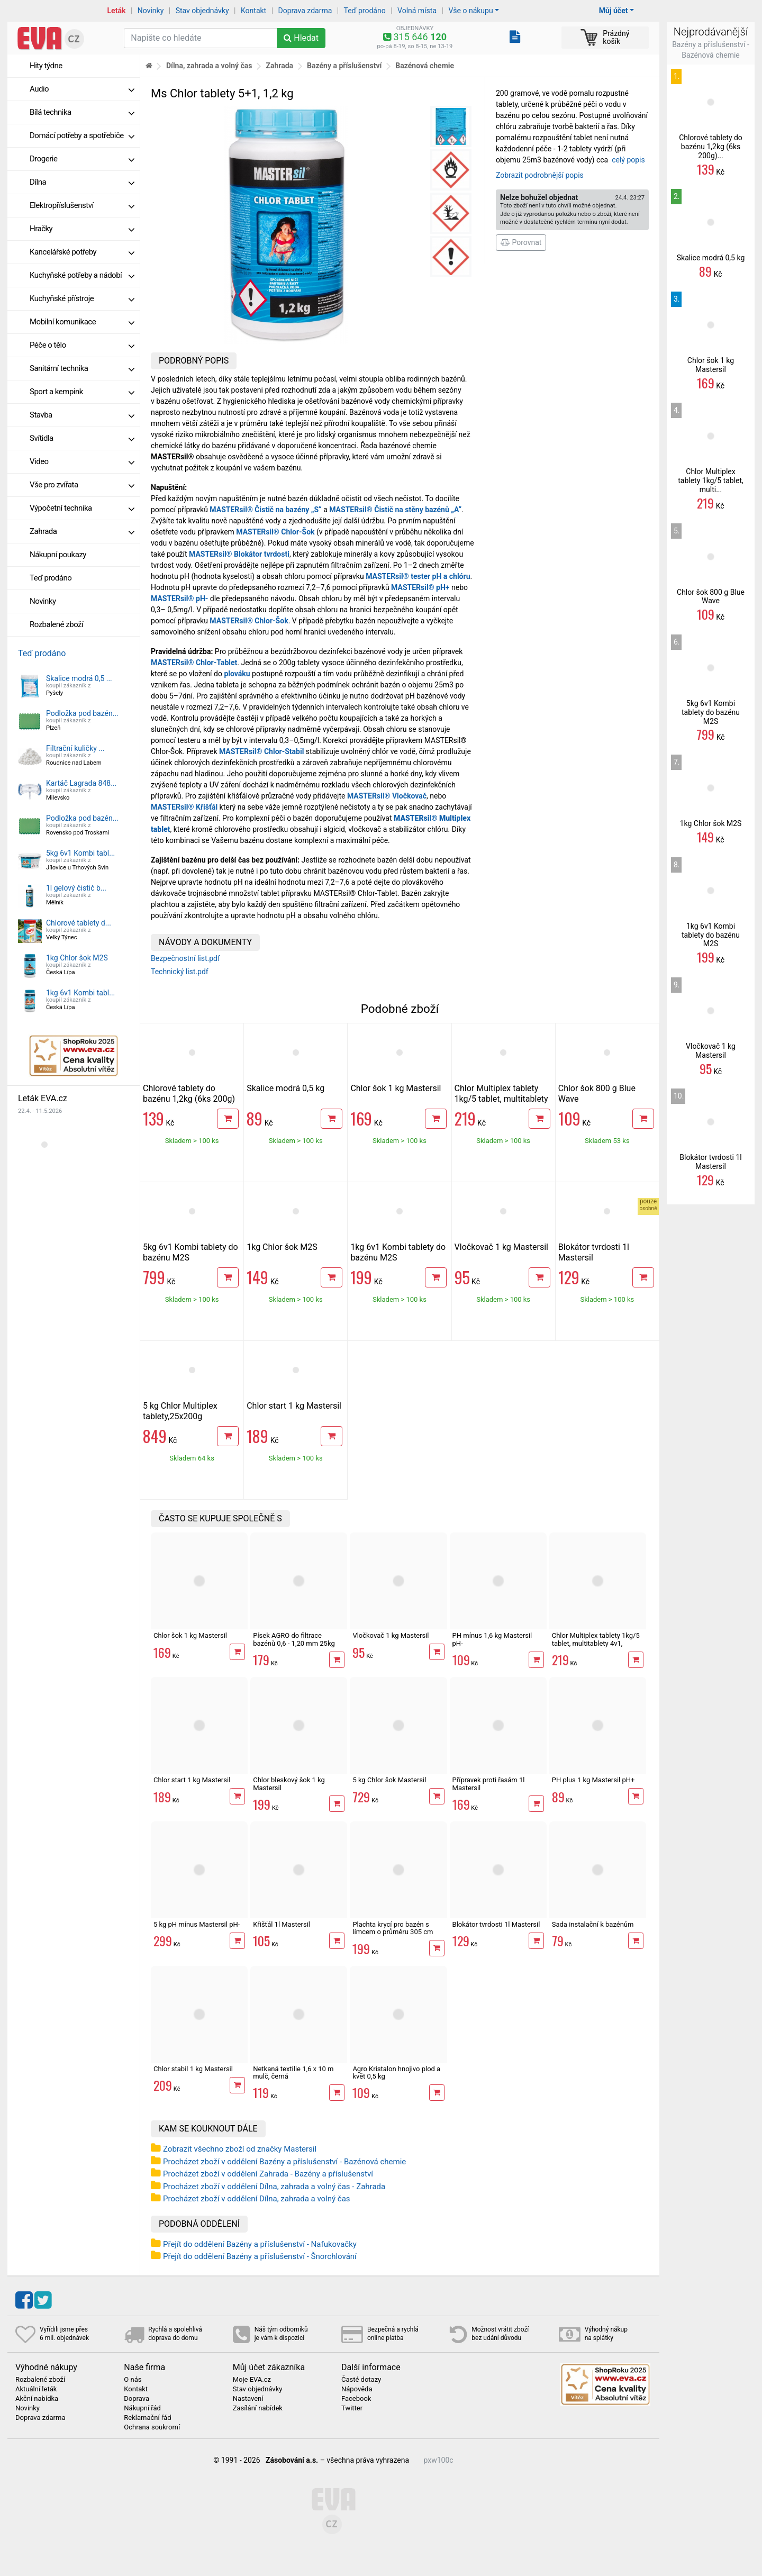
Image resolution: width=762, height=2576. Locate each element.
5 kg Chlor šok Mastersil (389, 1780)
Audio (82, 89)
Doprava (136, 2398)
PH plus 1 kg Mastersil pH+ (593, 1780)
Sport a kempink (82, 391)
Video (82, 461)
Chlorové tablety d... (78, 923)
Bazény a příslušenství (344, 65)
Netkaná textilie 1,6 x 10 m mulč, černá (293, 2072)
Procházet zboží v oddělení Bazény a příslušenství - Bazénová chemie (284, 2161)
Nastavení (248, 2398)
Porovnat (521, 242)
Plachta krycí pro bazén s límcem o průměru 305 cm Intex (392, 1932)
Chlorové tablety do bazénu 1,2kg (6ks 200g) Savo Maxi (189, 1098)
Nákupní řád (142, 2408)
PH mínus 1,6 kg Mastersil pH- (492, 1639)
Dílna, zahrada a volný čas (209, 65)
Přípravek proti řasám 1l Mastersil (488, 1783)
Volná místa (417, 10)
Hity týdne (46, 65)
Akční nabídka (36, 2398)
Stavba (82, 415)
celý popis (628, 160)
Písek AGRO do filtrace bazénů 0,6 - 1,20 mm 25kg (294, 1639)
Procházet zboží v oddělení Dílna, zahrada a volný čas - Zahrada (274, 2186)
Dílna (82, 182)
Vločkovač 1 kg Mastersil (501, 1247)
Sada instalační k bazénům (593, 1924)
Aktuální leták (36, 2389)
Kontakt (253, 10)
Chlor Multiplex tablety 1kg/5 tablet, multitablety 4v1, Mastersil (501, 1098)
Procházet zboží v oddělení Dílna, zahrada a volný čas (256, 2198)
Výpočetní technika (82, 508)
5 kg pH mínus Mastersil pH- (196, 1924)
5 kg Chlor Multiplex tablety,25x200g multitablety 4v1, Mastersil (180, 1422)
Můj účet (613, 10)
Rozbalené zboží (56, 624)
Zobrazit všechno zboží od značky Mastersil (239, 2149)
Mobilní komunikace (82, 321)
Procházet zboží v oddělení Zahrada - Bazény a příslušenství (268, 2174)
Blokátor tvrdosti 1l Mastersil (496, 1924)
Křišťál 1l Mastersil (281, 1924)
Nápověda (356, 2389)
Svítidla (82, 438)
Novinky (151, 10)
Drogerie (82, 158)
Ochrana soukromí (152, 2427)
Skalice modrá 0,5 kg (285, 1088)
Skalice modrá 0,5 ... (79, 678)
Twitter (351, 2408)
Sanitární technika (82, 368)
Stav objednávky (202, 10)
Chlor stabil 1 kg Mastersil (193, 2069)
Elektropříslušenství (82, 205)
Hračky (82, 228)
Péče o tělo (82, 345)
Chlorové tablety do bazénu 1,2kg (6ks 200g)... (710, 146)
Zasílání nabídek (258, 2408)
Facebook (356, 2398)
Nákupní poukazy (58, 554)
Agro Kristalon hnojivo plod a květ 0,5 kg (396, 2072)
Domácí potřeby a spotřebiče (82, 135)
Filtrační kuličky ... (75, 748)
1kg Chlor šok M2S (77, 958)
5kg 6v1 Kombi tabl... (80, 853)
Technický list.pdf (179, 971)
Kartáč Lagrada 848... (81, 783)
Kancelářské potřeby (82, 252)
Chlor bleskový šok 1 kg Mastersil (289, 1783)
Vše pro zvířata (82, 484)
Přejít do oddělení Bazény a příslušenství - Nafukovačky (260, 2244)
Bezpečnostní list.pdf (185, 958)
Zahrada (82, 531)
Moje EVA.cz (252, 2379)
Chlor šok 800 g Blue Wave (711, 596)
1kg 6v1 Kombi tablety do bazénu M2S (711, 935)
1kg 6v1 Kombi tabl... (80, 992)
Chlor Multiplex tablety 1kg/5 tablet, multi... (710, 480)
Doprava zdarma (305, 10)
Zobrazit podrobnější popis (540, 175)
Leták (116, 10)
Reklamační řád (147, 2417)
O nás (132, 2379)
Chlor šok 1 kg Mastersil (395, 1088)
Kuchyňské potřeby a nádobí (82, 275)
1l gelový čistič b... (76, 888)
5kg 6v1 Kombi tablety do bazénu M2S (711, 712)
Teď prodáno (364, 10)
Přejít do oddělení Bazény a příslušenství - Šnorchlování (260, 2256)
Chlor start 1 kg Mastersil (294, 1406)
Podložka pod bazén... (82, 713)
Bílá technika (82, 112)
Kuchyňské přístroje (82, 298)
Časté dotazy (361, 2379)
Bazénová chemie (424, 65)
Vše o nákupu (470, 10)
